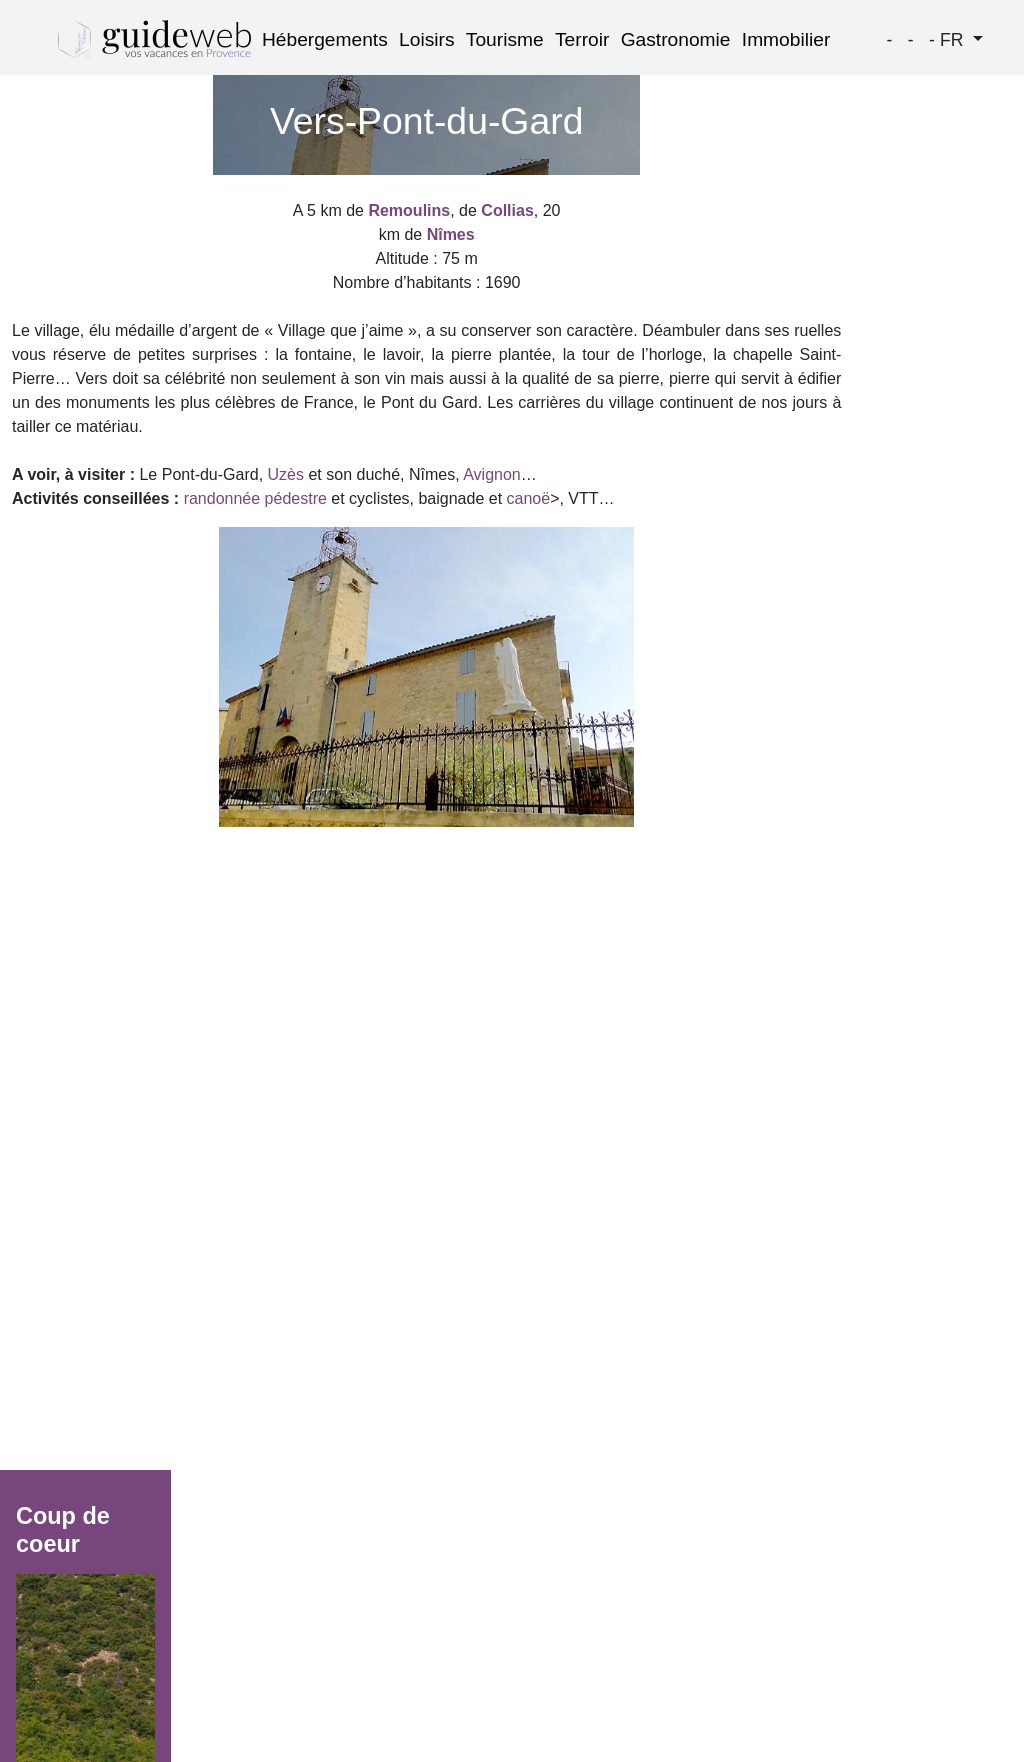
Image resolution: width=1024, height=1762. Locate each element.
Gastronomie (676, 39)
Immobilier (786, 39)
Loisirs (426, 39)
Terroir (582, 39)
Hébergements (325, 39)
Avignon (492, 474)
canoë (529, 498)
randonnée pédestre (255, 498)
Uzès (286, 474)
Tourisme (505, 39)
